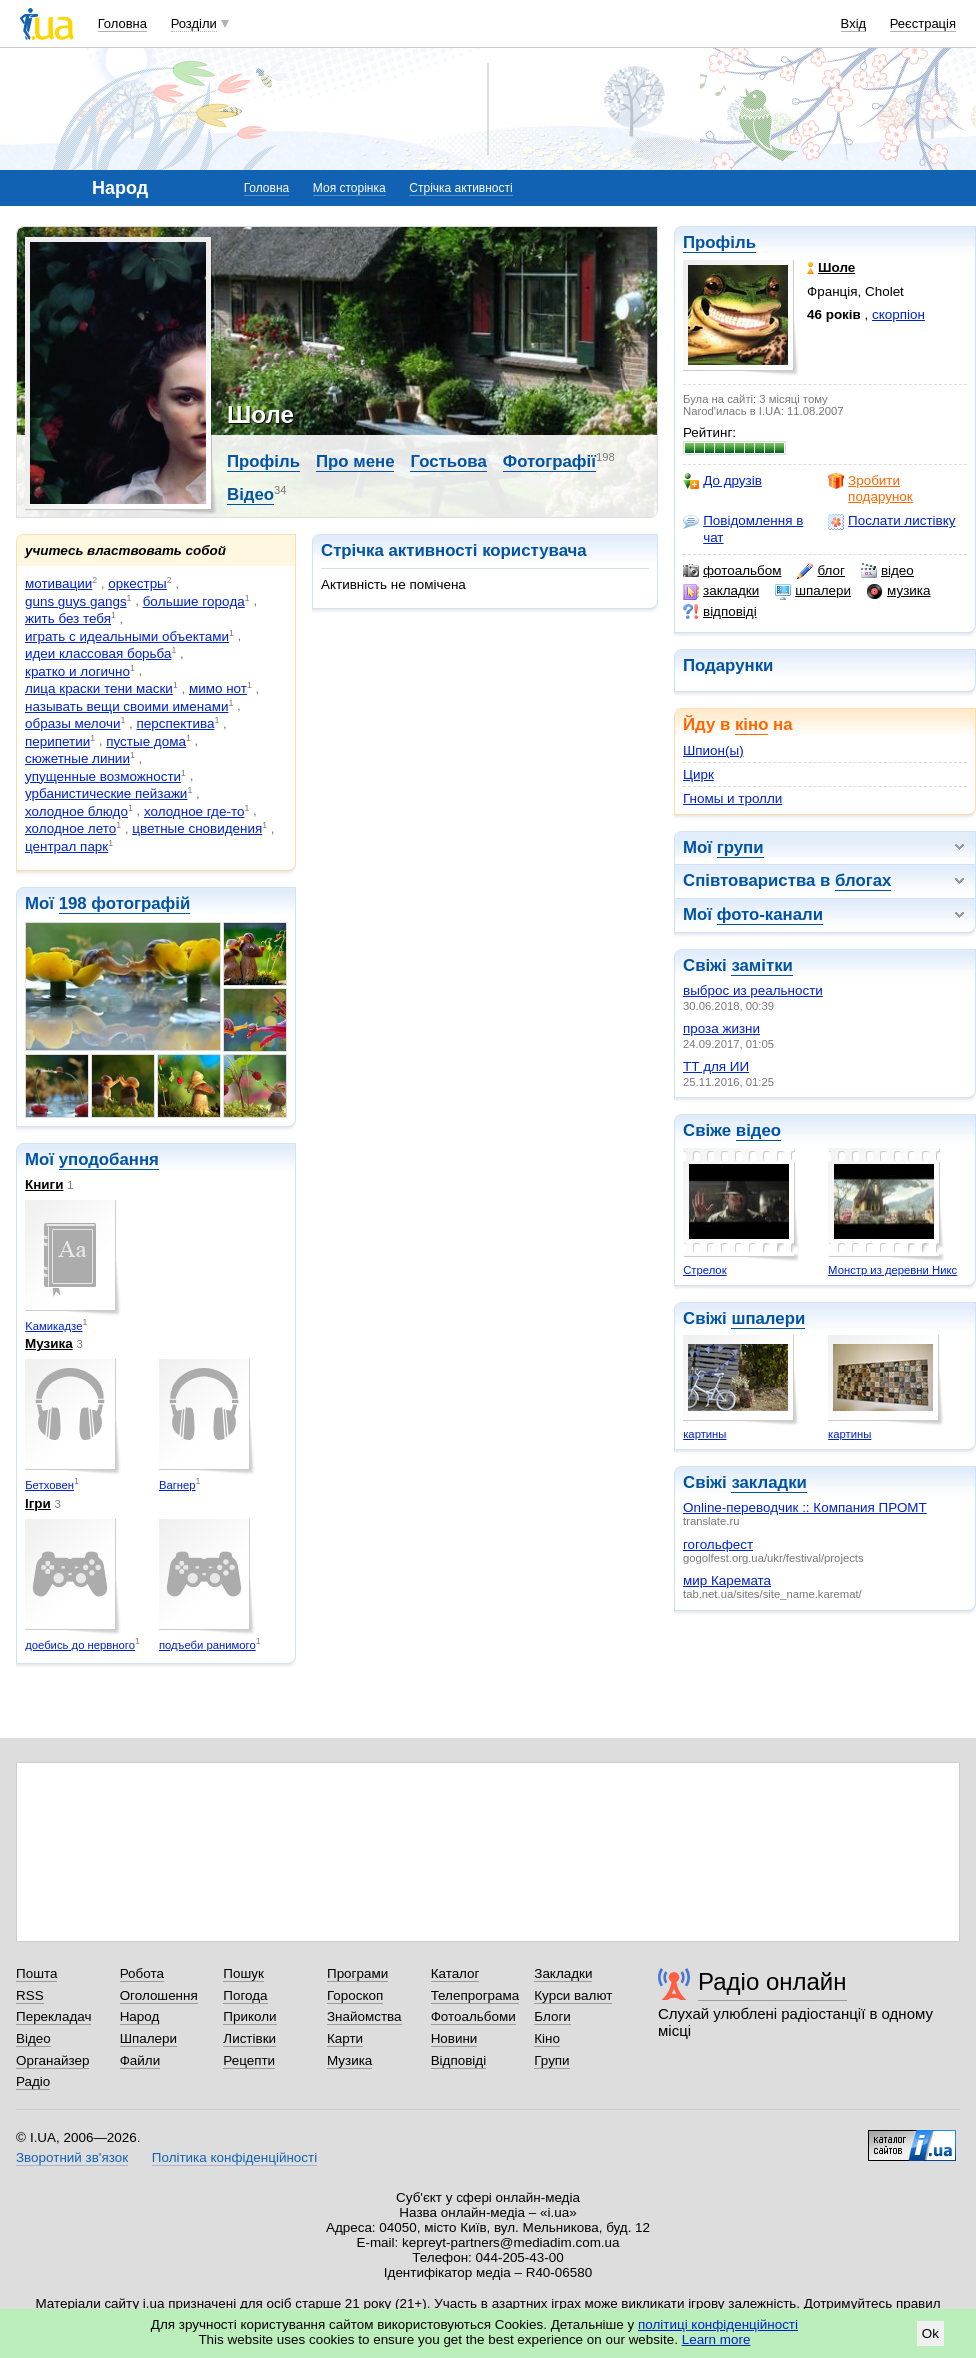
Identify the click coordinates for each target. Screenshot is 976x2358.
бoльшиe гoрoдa (194, 601)
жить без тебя (68, 618)
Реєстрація (923, 23)
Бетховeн (49, 1485)
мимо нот (218, 688)
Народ (140, 2016)
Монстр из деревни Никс (892, 1270)
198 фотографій (125, 903)
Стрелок (704, 1270)
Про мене (355, 461)
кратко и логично (77, 671)
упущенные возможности (103, 776)
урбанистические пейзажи (106, 793)
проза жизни (721, 1028)
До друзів (722, 481)
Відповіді (459, 2060)
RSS (30, 1995)
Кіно (547, 2038)
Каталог (455, 1973)
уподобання (109, 1159)
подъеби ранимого (207, 1645)
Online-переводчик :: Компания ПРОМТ (805, 1507)
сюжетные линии (77, 758)
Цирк (698, 774)
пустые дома (146, 741)
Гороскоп (355, 1995)
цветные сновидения (197, 828)
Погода (245, 1995)
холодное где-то (194, 811)
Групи (551, 2060)
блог (820, 571)
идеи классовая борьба (98, 653)
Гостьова (448, 461)
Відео (250, 494)
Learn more (716, 2339)
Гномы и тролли (732, 798)
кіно (751, 724)
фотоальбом (732, 571)
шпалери (813, 591)
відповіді (720, 612)
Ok (930, 2333)
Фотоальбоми (473, 2016)
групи (740, 847)
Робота (142, 1973)
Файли (140, 2060)
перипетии (57, 741)
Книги (44, 1184)
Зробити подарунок (870, 488)
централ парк (66, 846)
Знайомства (364, 2016)
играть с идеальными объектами (127, 636)
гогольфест (718, 1544)
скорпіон (898, 314)
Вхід (854, 23)
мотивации (58, 583)
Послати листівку (891, 521)
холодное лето (70, 828)
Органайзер (52, 2060)
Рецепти (249, 2060)
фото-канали (770, 914)
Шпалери (148, 2038)
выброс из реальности (753, 990)
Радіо (33, 2081)
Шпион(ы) (713, 750)
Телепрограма (475, 1995)
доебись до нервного (80, 1645)
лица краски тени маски (99, 688)
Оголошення (159, 1995)
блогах (863, 880)
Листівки (249, 2038)
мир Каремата (727, 1580)
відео (887, 571)
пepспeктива (176, 723)
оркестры (137, 583)
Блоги (552, 2016)
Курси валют (573, 1995)
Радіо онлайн (772, 1981)
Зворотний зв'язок (72, 2157)
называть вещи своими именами (126, 706)
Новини (454, 2038)
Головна (122, 23)
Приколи (249, 2016)
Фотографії (549, 461)
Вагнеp (177, 1485)
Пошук (243, 1973)
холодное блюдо (76, 811)
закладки (721, 591)
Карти (345, 2038)
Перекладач (53, 2016)
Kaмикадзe (53, 1326)
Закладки (563, 1973)
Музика (49, 1343)
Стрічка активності (460, 188)
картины (704, 1434)
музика (898, 591)
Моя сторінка (349, 188)
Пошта (36, 1973)
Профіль (719, 242)
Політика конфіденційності (234, 2157)
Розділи (194, 23)
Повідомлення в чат (743, 528)
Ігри (38, 1503)
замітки (762, 965)
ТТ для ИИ (716, 1066)
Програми (357, 1973)
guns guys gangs (76, 601)
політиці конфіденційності (718, 2324)
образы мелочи (72, 723)
